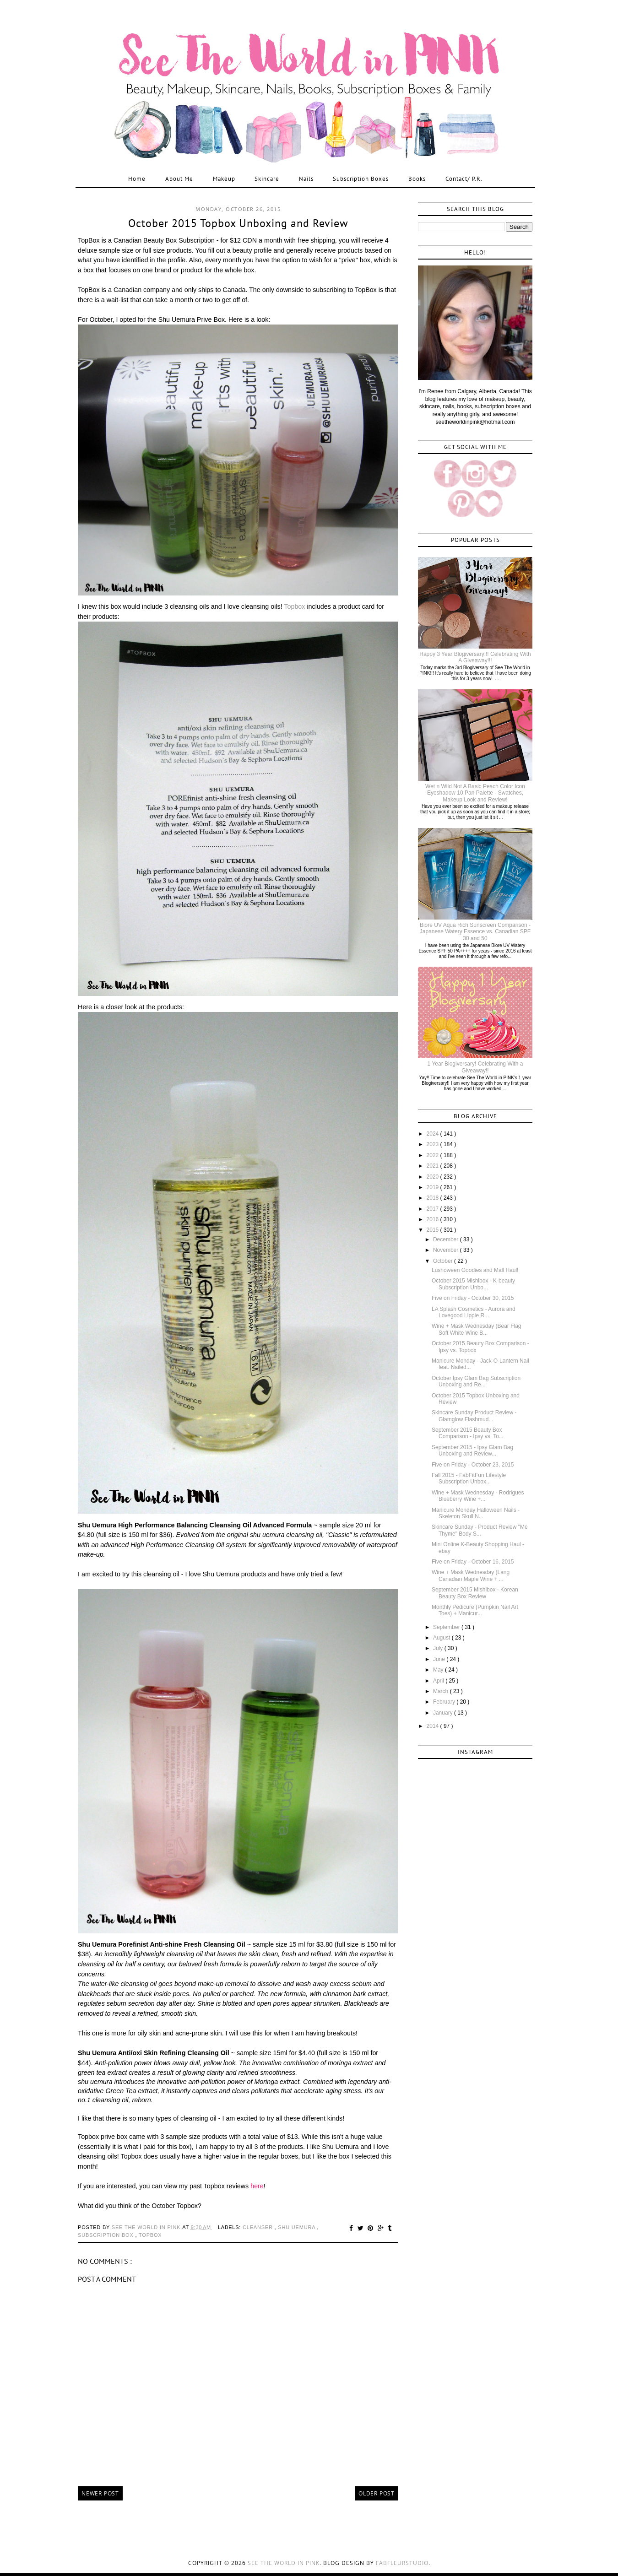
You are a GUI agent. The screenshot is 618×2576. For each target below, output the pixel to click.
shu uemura (297, 2227)
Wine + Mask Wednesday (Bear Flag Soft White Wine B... (476, 1329)
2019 (433, 1187)
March (441, 1691)
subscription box (106, 2235)
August (442, 1637)
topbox (150, 2235)
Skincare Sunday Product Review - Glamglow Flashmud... (474, 1415)
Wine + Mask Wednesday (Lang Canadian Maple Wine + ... (471, 1575)
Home (137, 179)
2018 (433, 1198)
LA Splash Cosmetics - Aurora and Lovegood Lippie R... (473, 1312)
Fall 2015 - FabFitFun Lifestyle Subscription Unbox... (469, 1478)
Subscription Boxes (361, 179)
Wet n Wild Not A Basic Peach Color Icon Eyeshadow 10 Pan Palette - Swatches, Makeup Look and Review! (475, 793)
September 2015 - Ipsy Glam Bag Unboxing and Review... (472, 1450)
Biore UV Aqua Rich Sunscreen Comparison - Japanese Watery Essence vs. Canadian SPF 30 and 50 (475, 932)
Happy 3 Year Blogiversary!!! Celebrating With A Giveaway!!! (475, 657)
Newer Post (100, 2493)
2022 (433, 1155)
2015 (433, 1230)
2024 (433, 1134)
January (443, 1713)
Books (417, 179)
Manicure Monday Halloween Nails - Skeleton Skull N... (476, 1513)
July (439, 1648)
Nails (306, 179)
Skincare (267, 179)
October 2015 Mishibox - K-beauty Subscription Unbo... (473, 1283)
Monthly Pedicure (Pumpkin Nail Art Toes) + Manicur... (475, 1610)
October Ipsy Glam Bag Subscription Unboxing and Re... (476, 1381)
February (444, 1702)
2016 (433, 1219)
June (439, 1659)
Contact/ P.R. (463, 179)
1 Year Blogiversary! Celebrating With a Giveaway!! (475, 1067)
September (447, 1627)
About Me (179, 179)
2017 (433, 1209)
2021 (433, 1166)
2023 (433, 1144)
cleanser (259, 2227)
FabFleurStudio (402, 2563)
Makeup (224, 179)
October (443, 1261)
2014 (433, 1726)
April (439, 1681)
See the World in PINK (284, 2563)
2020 (433, 1177)
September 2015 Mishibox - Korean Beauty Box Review (475, 1592)
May (439, 1670)
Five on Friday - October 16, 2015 (473, 1562)
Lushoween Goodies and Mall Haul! (475, 1270)
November (446, 1250)
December (446, 1239)
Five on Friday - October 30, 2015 (473, 1298)
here (257, 2186)
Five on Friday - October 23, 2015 (473, 1464)
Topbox (294, 606)
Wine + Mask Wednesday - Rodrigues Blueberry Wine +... (478, 1495)
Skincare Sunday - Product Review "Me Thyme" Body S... (480, 1530)
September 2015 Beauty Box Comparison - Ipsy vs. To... (468, 1433)
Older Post (376, 2493)
